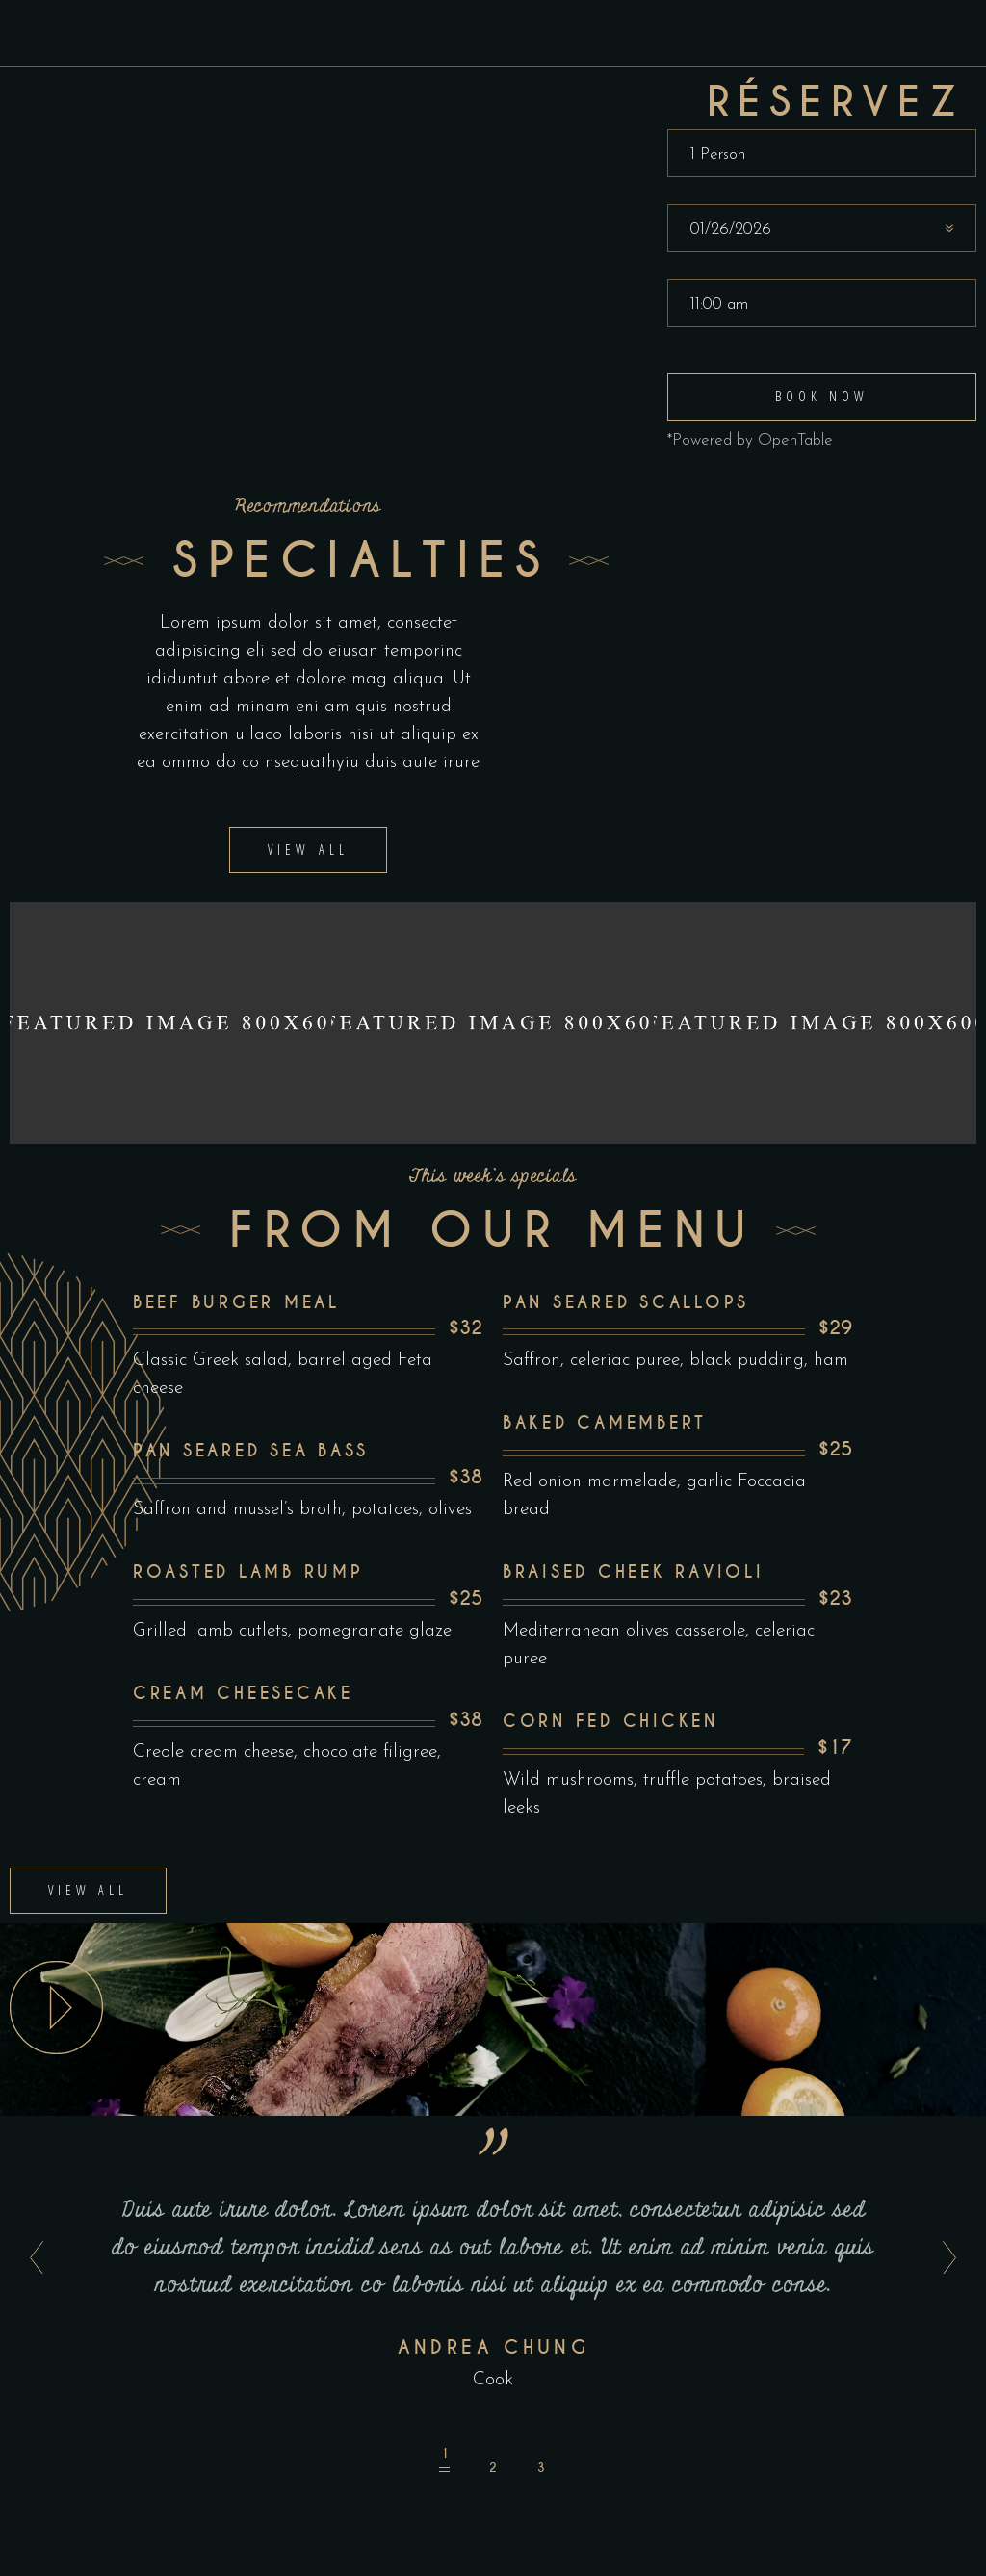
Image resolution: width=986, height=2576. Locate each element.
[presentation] (31, 2155)
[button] (445, 2357)
